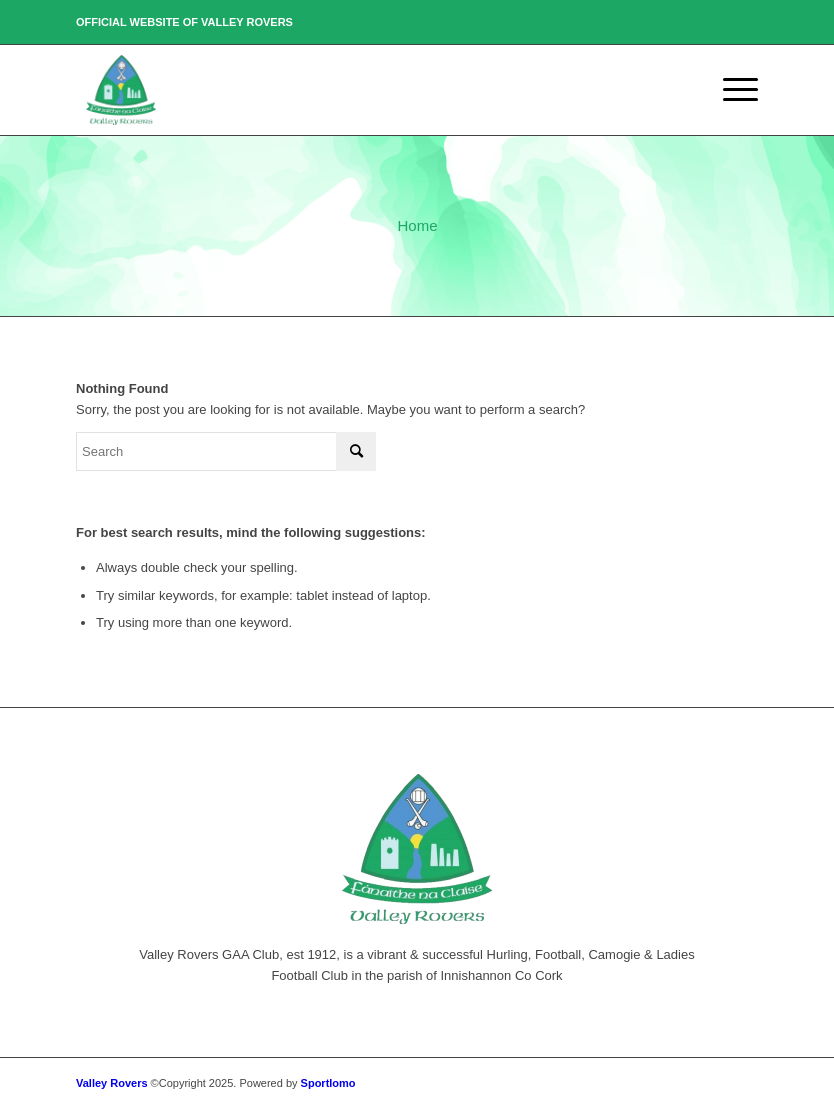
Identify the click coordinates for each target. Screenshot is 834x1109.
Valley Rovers (112, 1083)
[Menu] (730, 90)
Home (417, 225)
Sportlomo (328, 1083)
